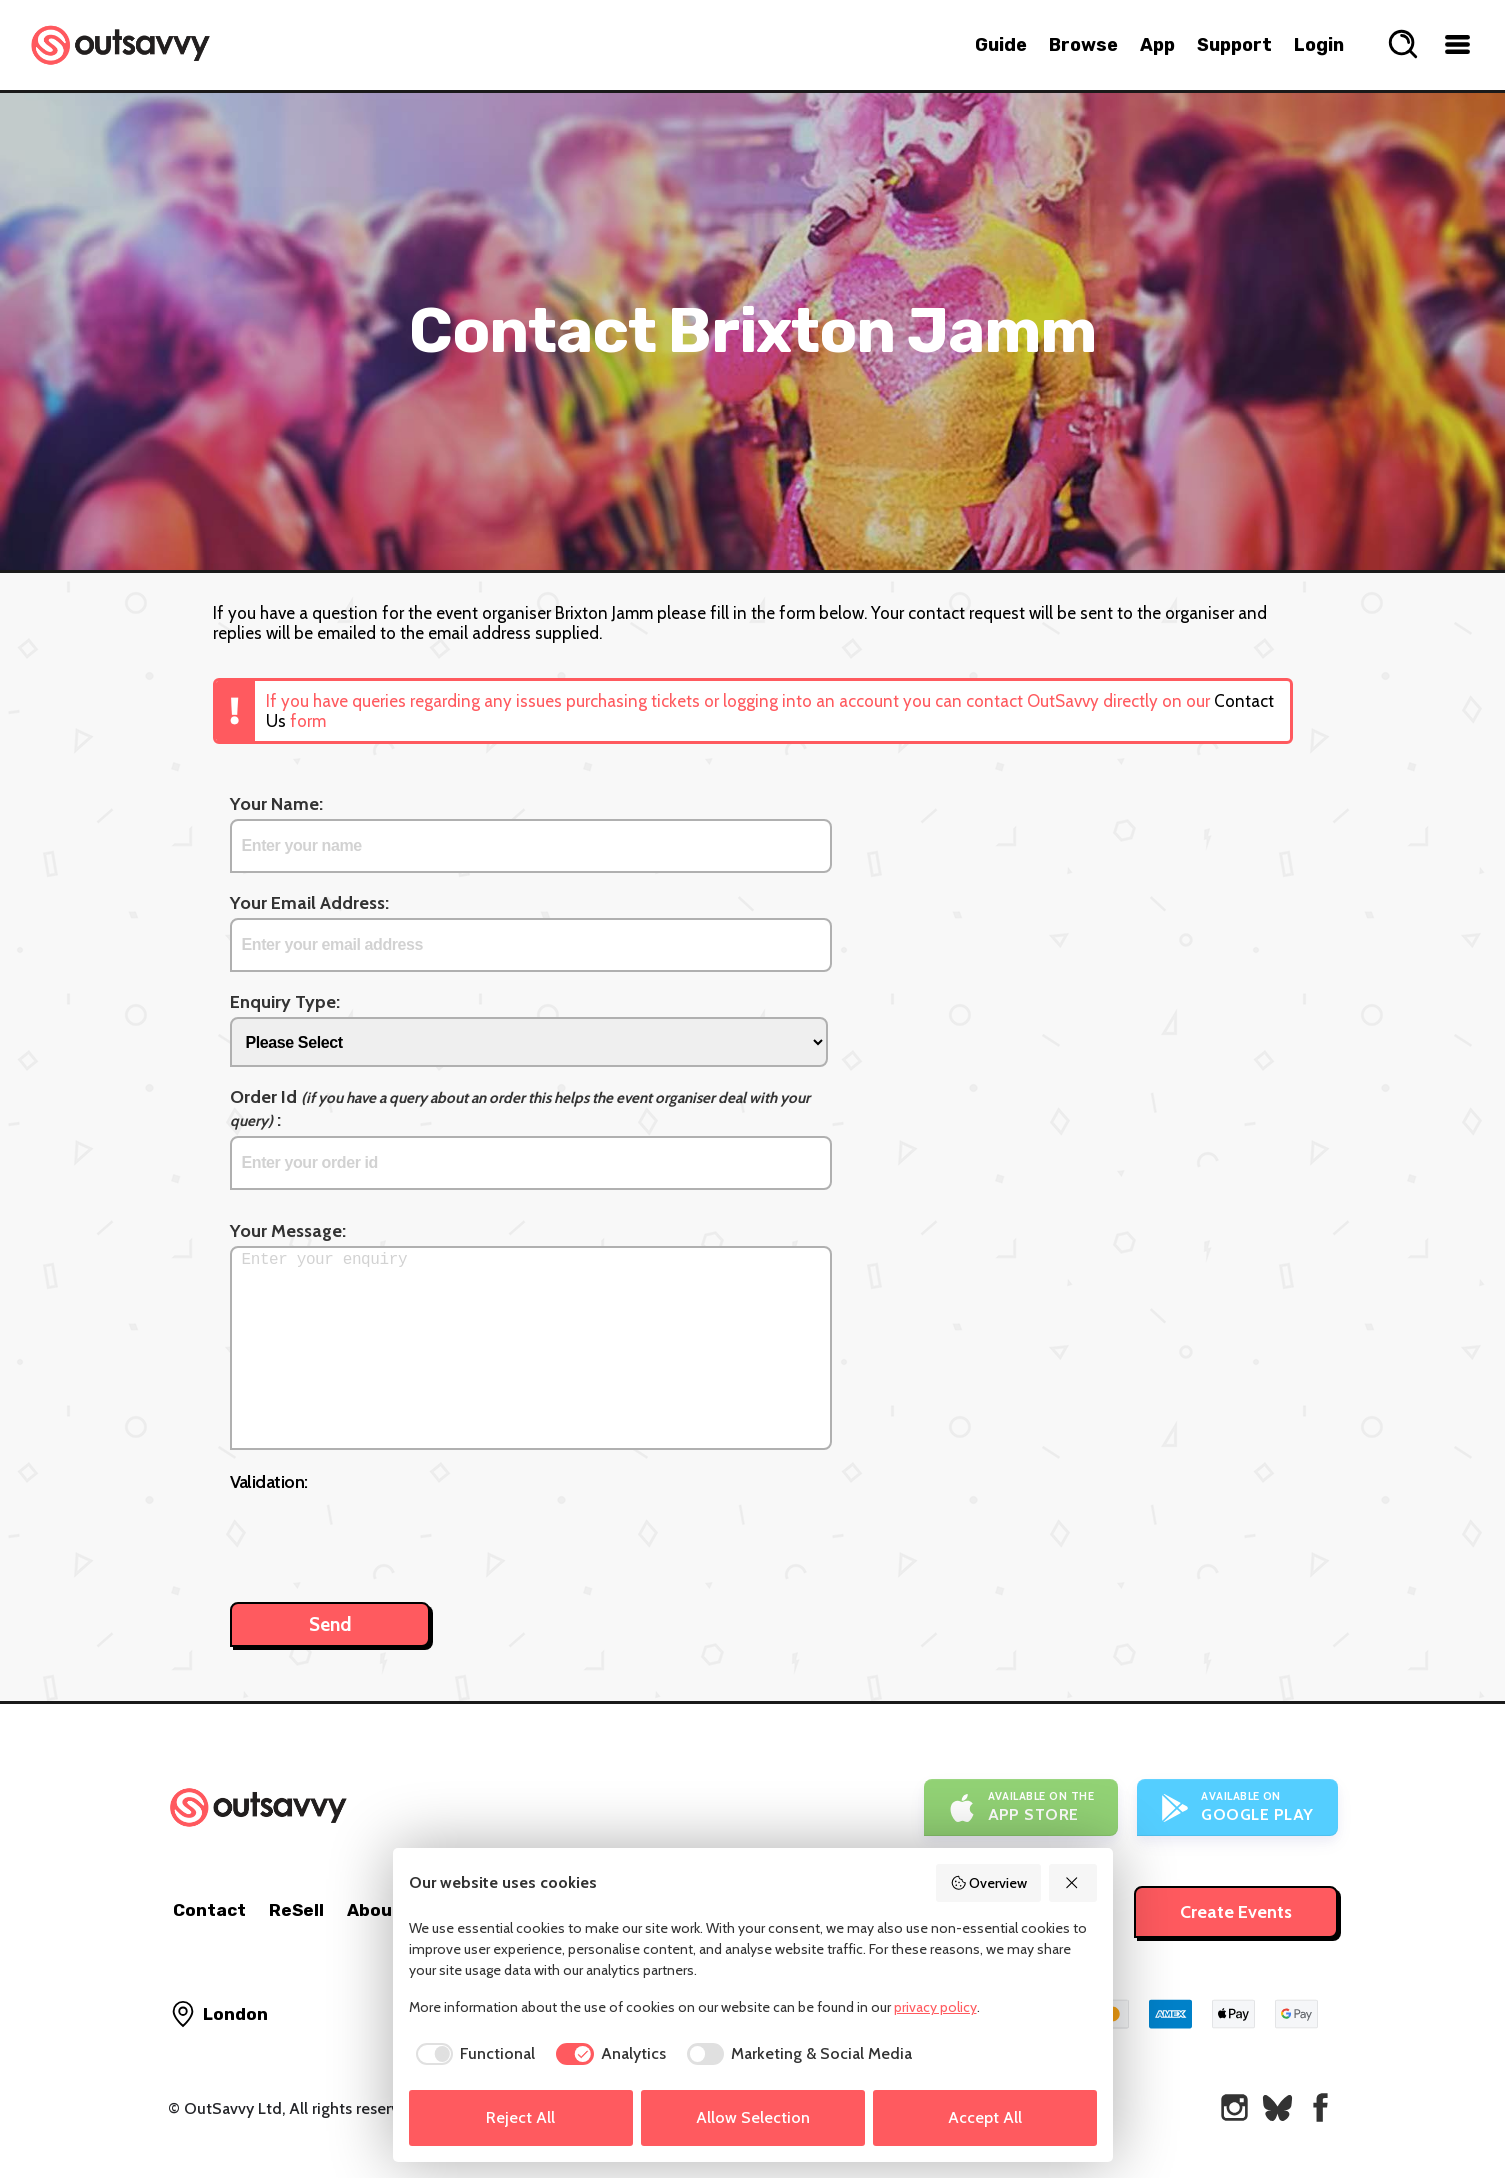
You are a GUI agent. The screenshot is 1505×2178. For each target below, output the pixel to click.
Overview (989, 1883)
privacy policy (935, 2007)
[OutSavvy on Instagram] (1234, 2107)
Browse (1083, 45)
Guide (1001, 45)
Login (1319, 45)
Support (1234, 45)
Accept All (985, 2117)
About (374, 1910)
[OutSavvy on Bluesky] (1277, 2107)
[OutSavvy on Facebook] (1320, 2107)
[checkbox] (472, 2054)
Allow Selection (753, 2117)
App (1157, 45)
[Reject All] (1073, 1883)
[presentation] (382, 1537)
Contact (209, 1910)
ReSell (296, 1910)
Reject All (520, 2117)
